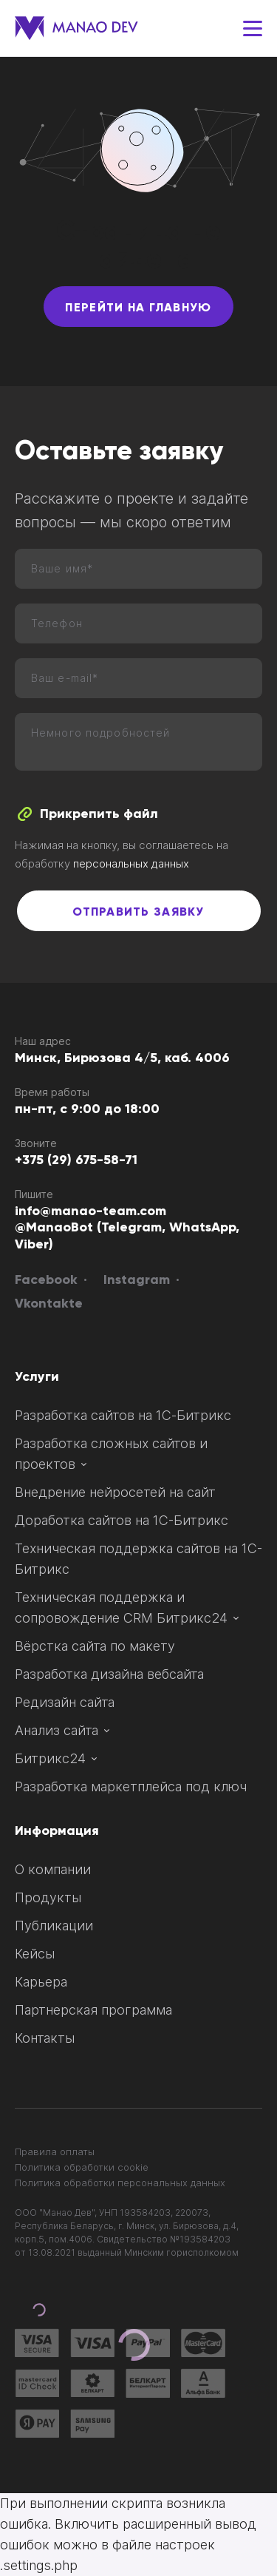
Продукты (48, 1897)
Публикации (54, 1925)
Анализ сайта (62, 1730)
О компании (53, 1869)
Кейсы (35, 1953)
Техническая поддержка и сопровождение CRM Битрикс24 (127, 1607)
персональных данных (131, 863)
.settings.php (39, 2565)
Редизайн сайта (64, 1702)
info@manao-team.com (90, 1211)
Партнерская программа (93, 2010)
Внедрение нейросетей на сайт (115, 1492)
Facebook (46, 1280)
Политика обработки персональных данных (120, 2182)
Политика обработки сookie (81, 2167)
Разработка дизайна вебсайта (109, 1674)
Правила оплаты (55, 2151)
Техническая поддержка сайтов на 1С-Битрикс (138, 1559)
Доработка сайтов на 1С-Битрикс (121, 1520)
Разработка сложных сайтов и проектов (111, 1454)
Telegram (131, 1227)
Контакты (45, 2038)
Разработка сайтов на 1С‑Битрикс (123, 1415)
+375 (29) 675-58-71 (76, 1160)
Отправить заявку (138, 913)
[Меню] (252, 28)
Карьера (41, 1982)
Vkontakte (49, 1304)
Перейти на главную (138, 308)
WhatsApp (202, 1227)
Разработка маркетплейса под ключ (131, 1786)
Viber (32, 1244)
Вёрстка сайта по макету (95, 1646)
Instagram (136, 1280)
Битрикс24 (56, 1758)
